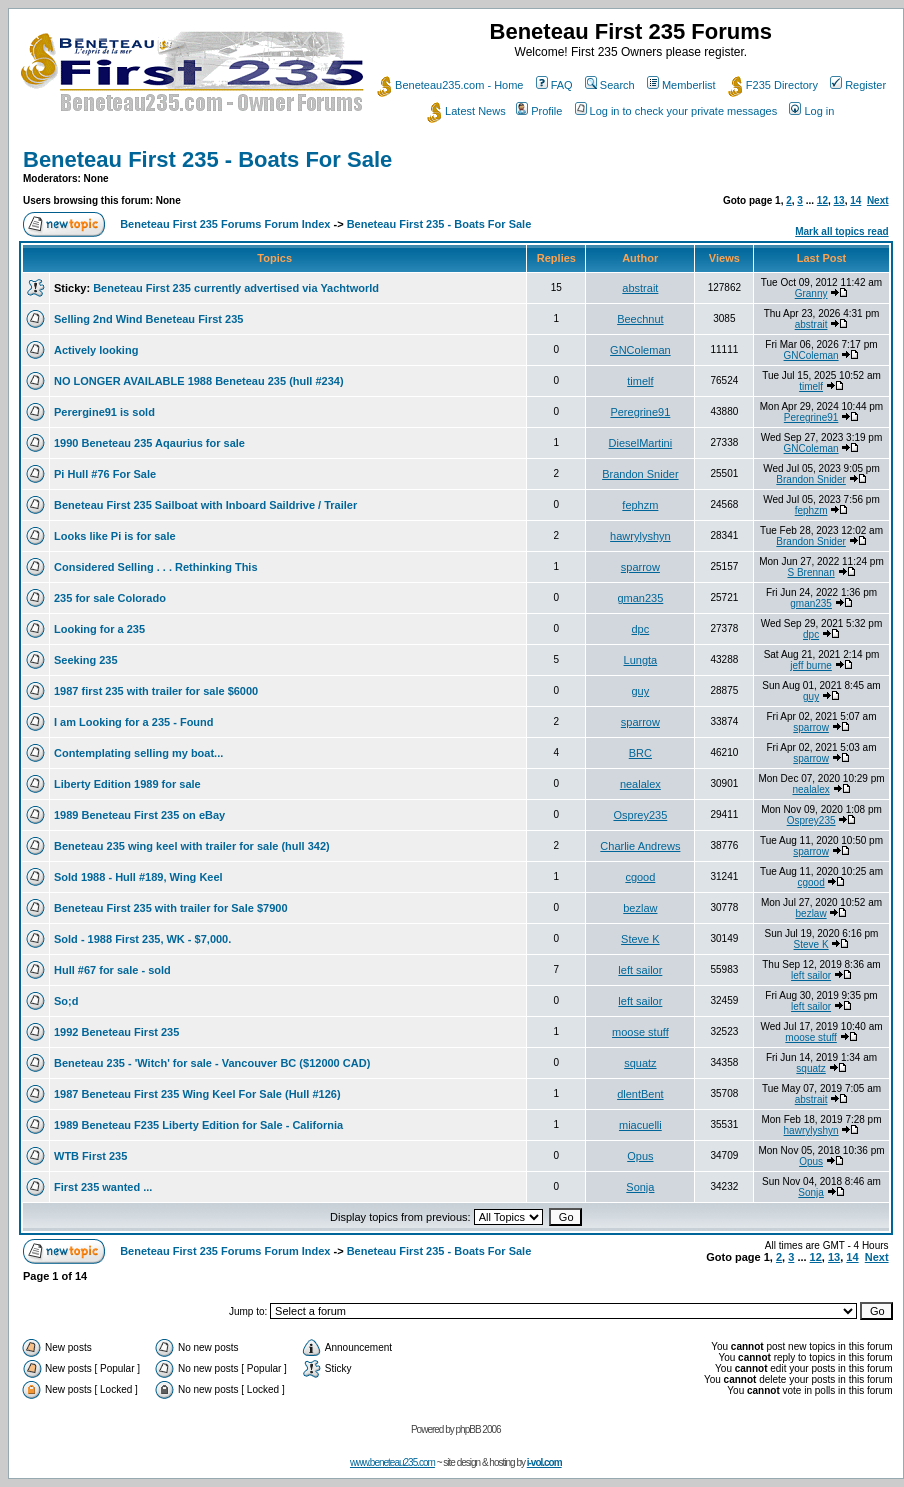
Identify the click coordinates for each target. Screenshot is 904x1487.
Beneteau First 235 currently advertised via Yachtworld (236, 288)
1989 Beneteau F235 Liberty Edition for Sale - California (198, 1125)
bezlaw (640, 908)
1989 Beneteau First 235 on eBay (139, 815)
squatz (640, 1063)
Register (858, 85)
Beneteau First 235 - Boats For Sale (207, 159)
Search (610, 85)
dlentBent (640, 1094)
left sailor (640, 970)
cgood (640, 877)
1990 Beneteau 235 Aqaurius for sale (149, 443)
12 (822, 200)
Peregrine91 (640, 412)
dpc (641, 629)
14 (855, 200)
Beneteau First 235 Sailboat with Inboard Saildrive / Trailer (205, 505)
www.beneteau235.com (392, 1462)
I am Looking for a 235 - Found (134, 722)
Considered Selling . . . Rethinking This (156, 567)
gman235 (640, 598)
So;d (66, 1001)
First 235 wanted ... (103, 1187)
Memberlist (681, 85)
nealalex (640, 784)
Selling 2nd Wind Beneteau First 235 (148, 319)
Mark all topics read (841, 231)
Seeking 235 (86, 660)
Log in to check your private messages (676, 111)
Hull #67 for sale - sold (112, 970)
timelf (640, 381)
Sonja (640, 1187)
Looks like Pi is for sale (115, 536)
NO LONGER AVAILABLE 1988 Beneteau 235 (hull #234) (199, 381)
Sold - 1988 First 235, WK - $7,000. (142, 939)
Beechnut (640, 319)
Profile (539, 111)
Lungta (641, 660)
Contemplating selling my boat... (138, 753)
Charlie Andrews (640, 846)
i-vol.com (544, 1462)
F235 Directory (773, 85)
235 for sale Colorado (110, 598)
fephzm (640, 505)
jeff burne (811, 665)
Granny (811, 293)
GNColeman (640, 350)
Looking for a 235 (99, 629)
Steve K (640, 939)
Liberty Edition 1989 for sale (127, 784)
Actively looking (96, 350)
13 (839, 200)
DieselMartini (641, 443)
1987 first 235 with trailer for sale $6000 (156, 691)
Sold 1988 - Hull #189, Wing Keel (138, 877)
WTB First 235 (90, 1156)
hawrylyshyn (640, 536)
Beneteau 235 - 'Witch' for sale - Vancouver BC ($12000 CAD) (212, 1063)
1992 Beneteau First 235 (116, 1032)
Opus (640, 1156)
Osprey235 (640, 815)
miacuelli (640, 1125)
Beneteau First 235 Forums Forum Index (225, 224)
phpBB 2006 (478, 1429)
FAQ (554, 85)
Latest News (466, 111)
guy (641, 691)
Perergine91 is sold (104, 412)
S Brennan (810, 572)
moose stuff (640, 1032)
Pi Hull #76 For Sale (105, 474)
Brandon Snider (640, 474)
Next (878, 200)
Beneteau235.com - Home (450, 85)
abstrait (640, 288)
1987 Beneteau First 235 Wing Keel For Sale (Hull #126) (197, 1094)
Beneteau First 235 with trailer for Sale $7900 (171, 908)
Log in (811, 111)
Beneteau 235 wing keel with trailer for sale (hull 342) (192, 846)
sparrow (640, 567)
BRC (640, 753)
